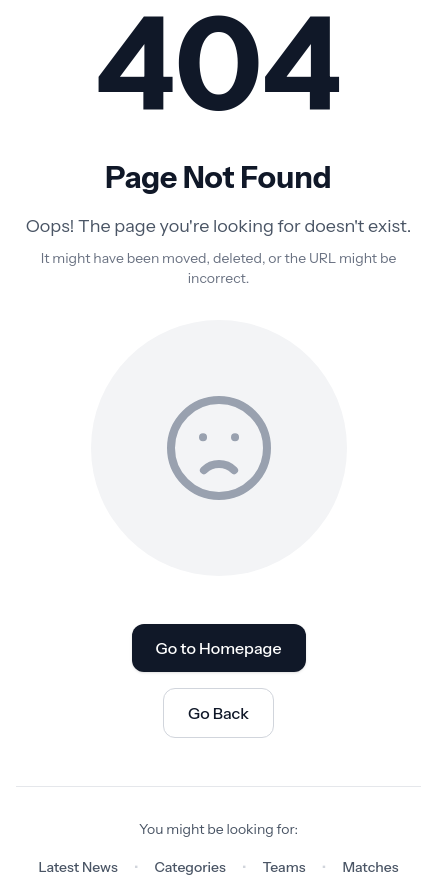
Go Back (218, 713)
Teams (284, 867)
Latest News (78, 867)
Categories (190, 867)
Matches (370, 867)
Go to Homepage (219, 648)
